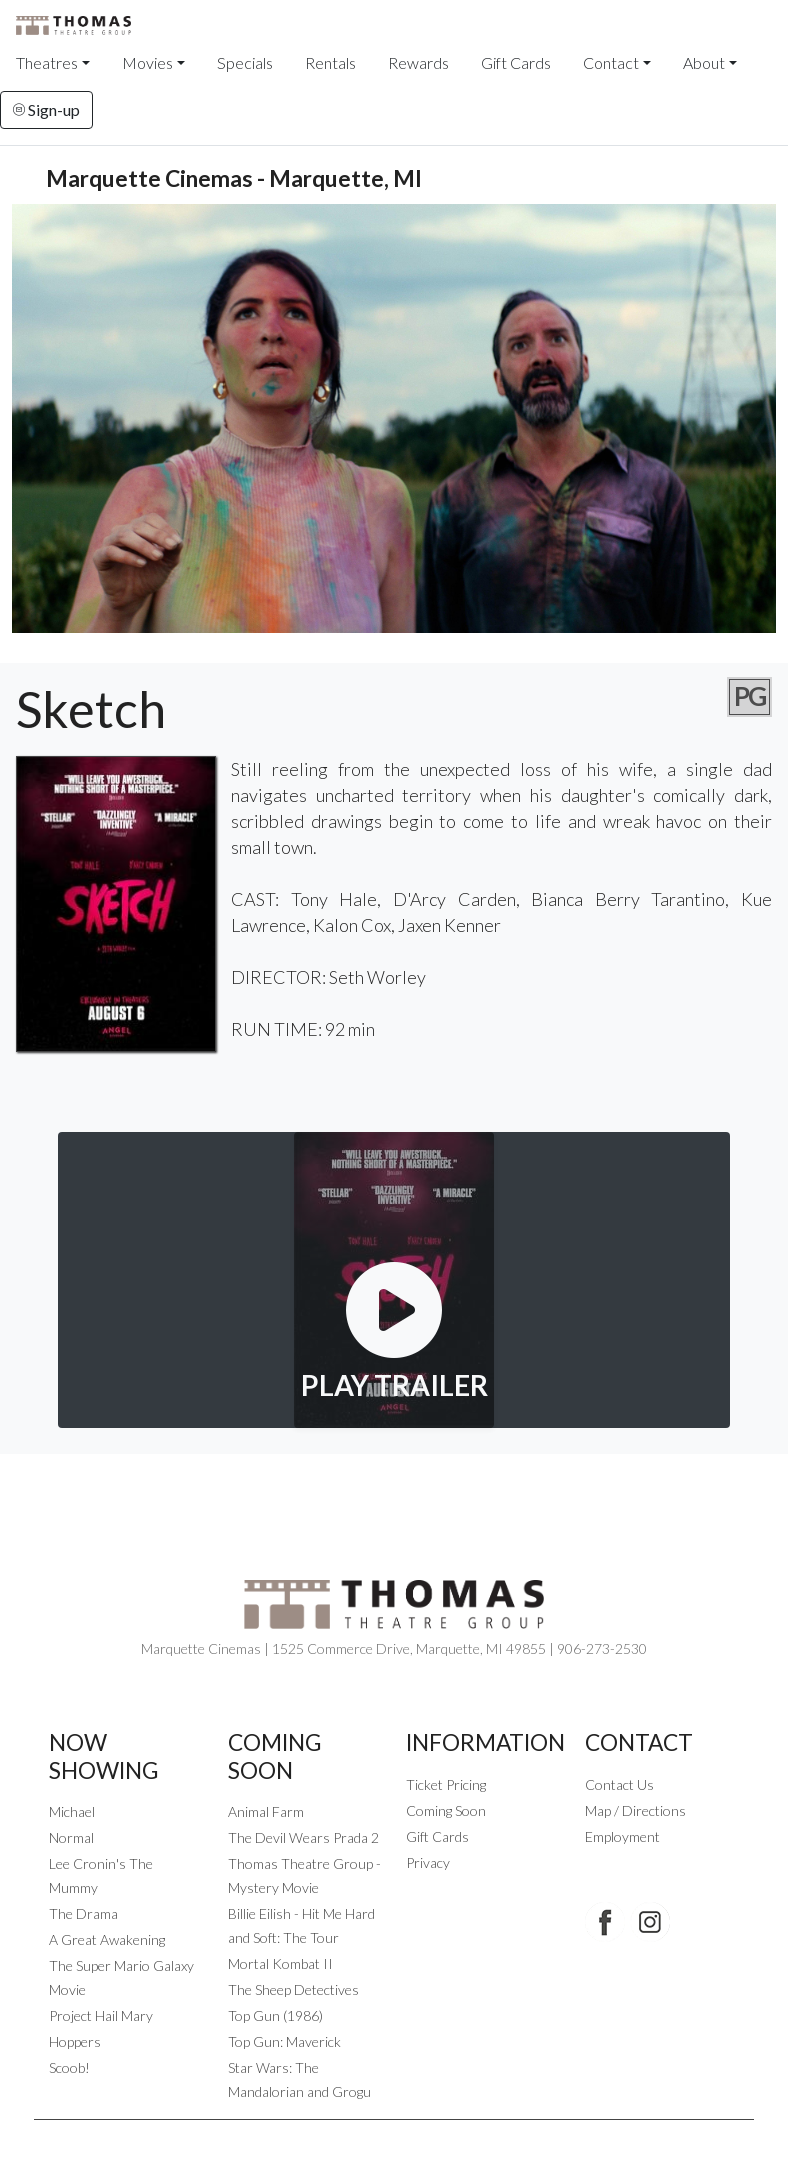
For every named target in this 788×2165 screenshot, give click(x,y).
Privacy (428, 1862)
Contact (611, 62)
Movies (147, 62)
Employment (622, 1836)
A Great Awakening (107, 1939)
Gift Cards (516, 62)
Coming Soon (446, 1810)
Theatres (47, 62)
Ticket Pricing (446, 1784)
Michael (72, 1811)
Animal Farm (266, 1811)
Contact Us (619, 1784)
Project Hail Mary (101, 2015)
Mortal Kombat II (280, 1963)
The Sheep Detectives (293, 1989)
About (704, 62)
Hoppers (75, 2041)
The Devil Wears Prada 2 (303, 1837)
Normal (71, 1837)
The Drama (83, 1913)
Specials (245, 62)
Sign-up (46, 109)
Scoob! (69, 2067)
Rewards (418, 62)
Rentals (330, 62)
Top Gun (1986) (275, 2015)
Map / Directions (635, 1810)
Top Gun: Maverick (284, 2041)
